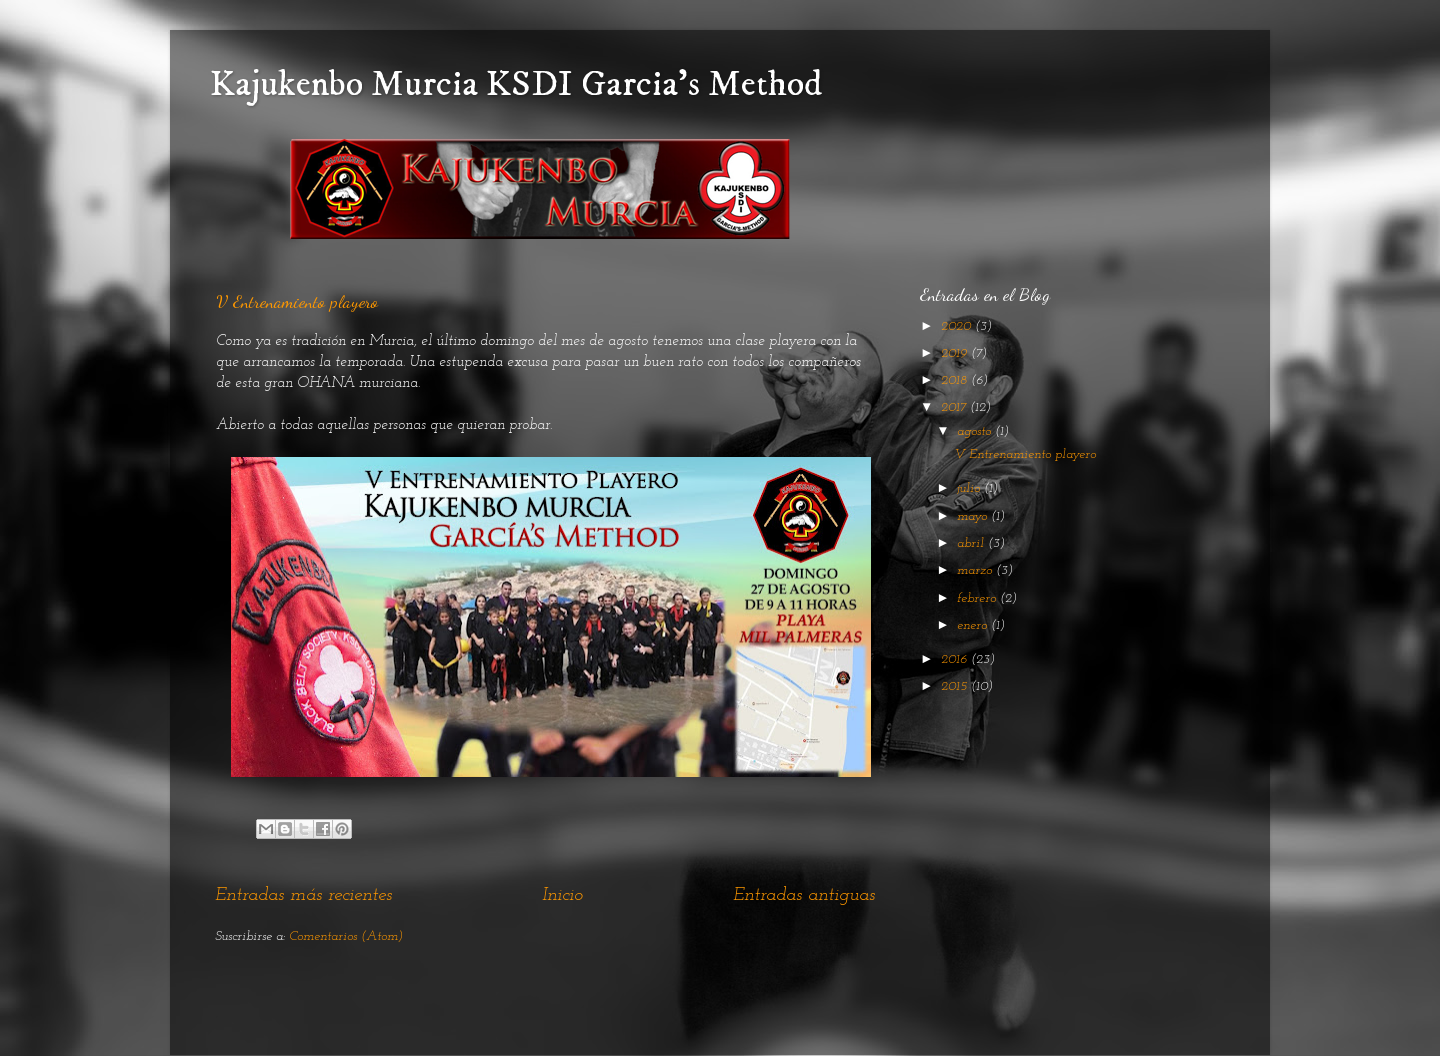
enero (974, 625)
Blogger (843, 1015)
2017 (955, 407)
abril (972, 543)
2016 (956, 659)
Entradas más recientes (303, 895)
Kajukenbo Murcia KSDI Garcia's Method (516, 84)
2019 (956, 353)
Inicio (562, 895)
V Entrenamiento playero (297, 301)
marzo (976, 570)
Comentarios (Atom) (346, 936)
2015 (956, 686)
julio (970, 488)
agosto (976, 431)
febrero (978, 598)
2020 (958, 326)
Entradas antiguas (804, 895)
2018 (956, 380)
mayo (974, 516)
